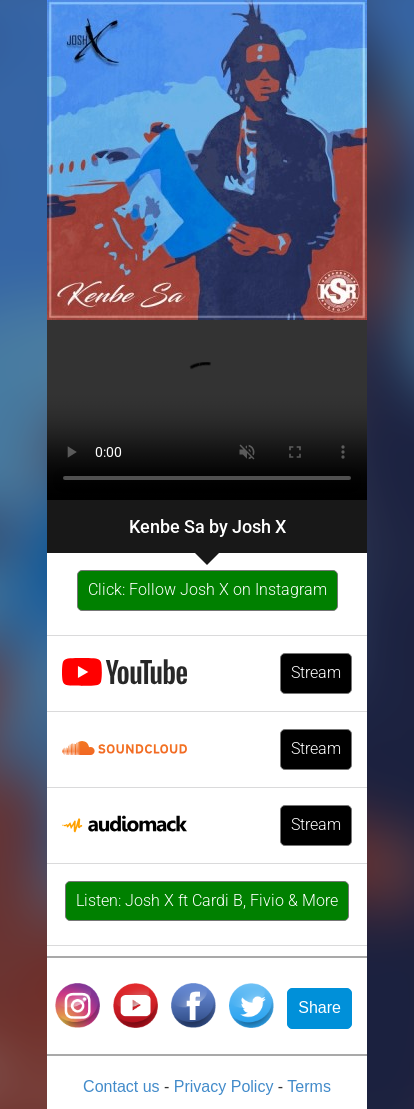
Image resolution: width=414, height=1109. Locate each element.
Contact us (123, 1086)
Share (319, 1007)
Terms (309, 1086)
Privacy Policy (226, 1086)
